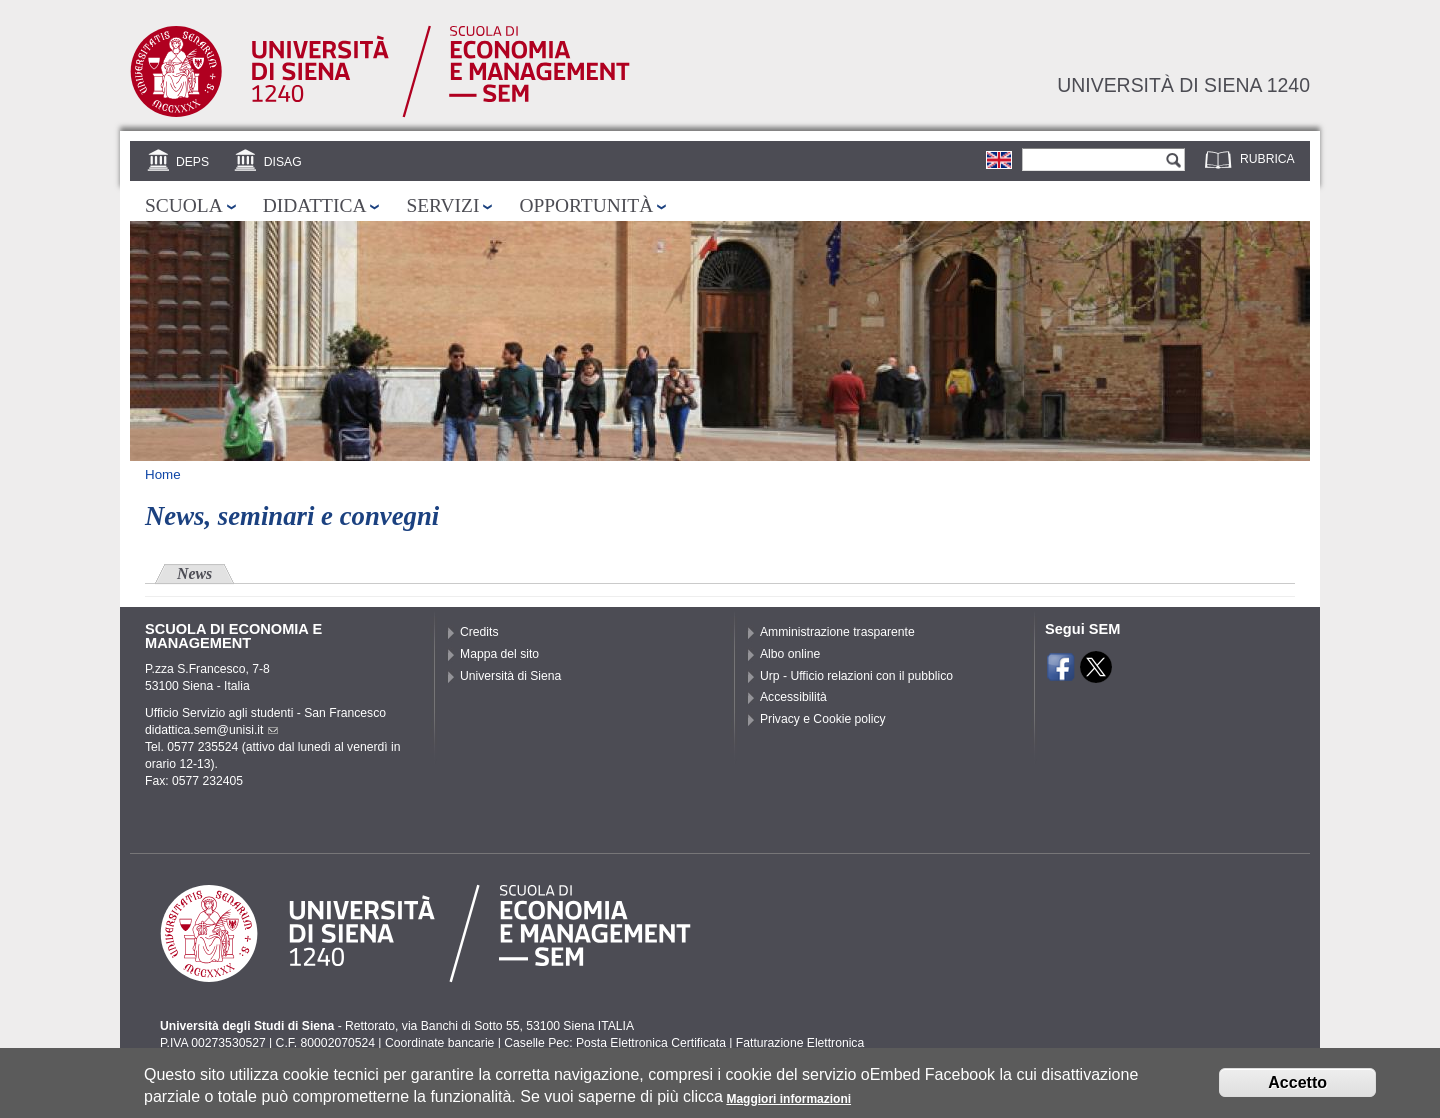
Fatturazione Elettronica (800, 1043)
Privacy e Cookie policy (823, 719)
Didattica (315, 205)
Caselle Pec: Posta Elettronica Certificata (615, 1043)
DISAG (283, 162)
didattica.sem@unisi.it (211, 730)
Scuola (184, 205)
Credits (479, 632)
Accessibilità (793, 697)
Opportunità (586, 205)
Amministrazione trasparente (837, 632)
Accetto (1297, 1088)
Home (163, 474)
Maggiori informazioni (788, 1105)
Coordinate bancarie (439, 1043)
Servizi (442, 205)
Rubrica (1267, 159)
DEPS (192, 162)
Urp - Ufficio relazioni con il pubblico (856, 676)
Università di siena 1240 (1183, 85)
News (194, 573)
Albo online (790, 654)
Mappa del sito (499, 654)
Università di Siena (510, 676)
